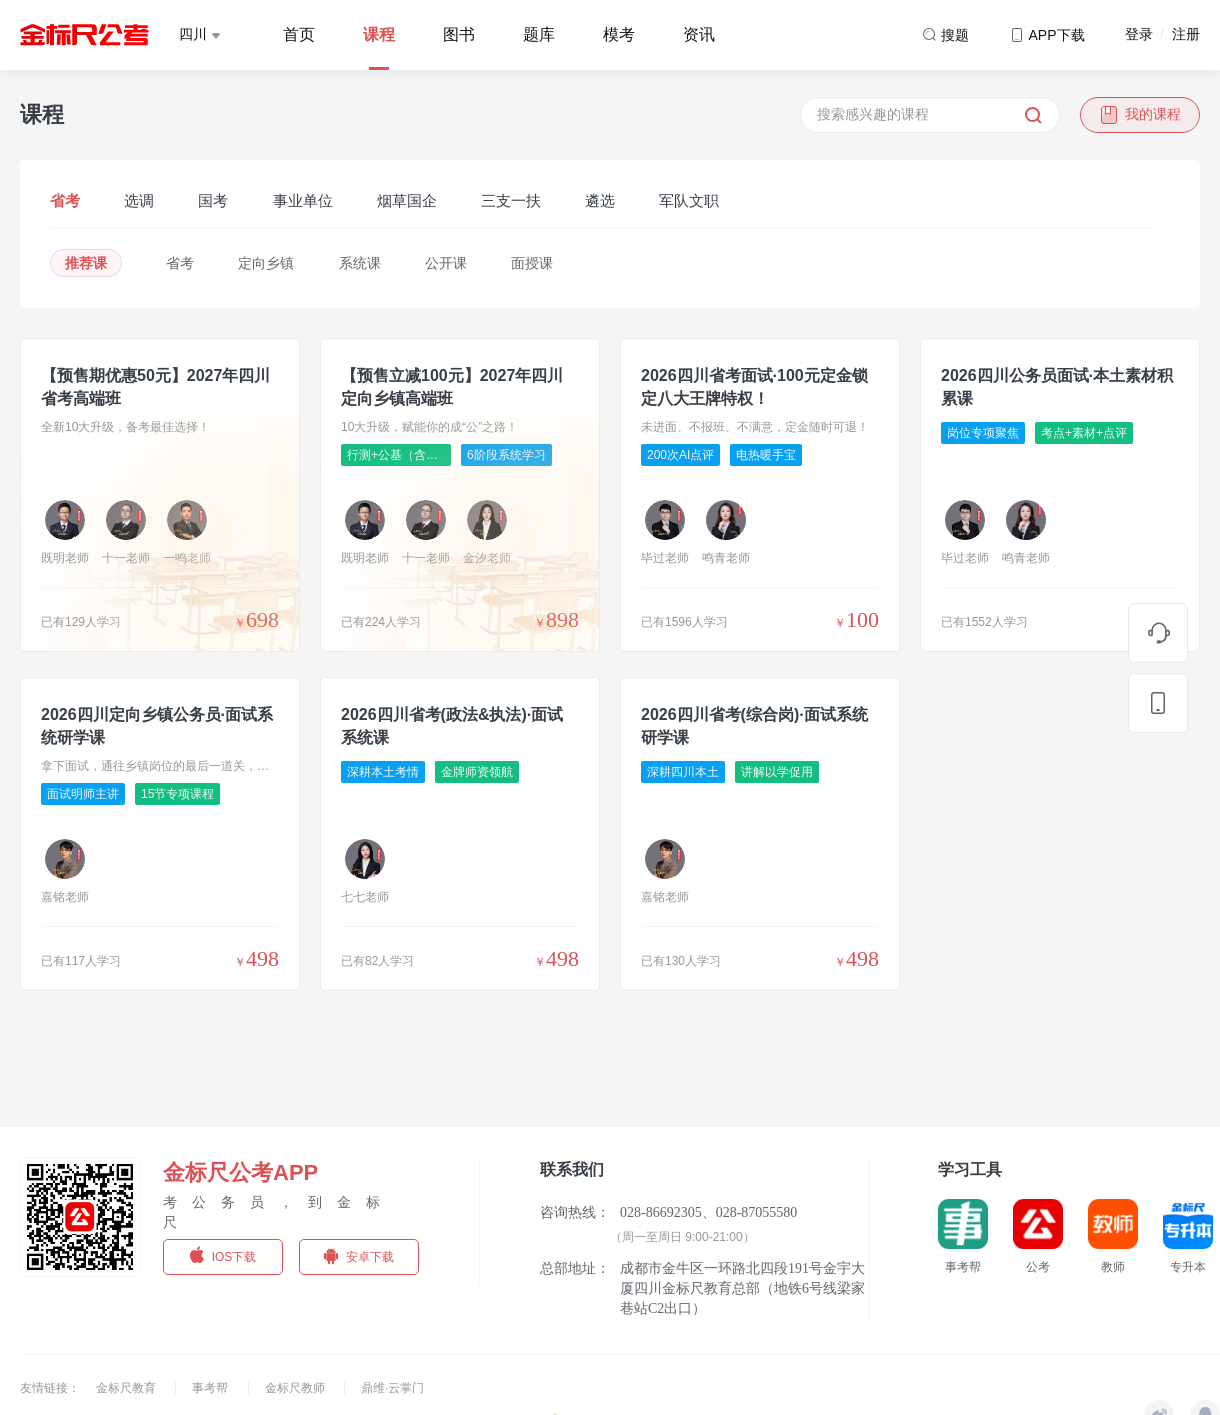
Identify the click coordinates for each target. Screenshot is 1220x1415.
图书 (459, 34)
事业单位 (303, 200)
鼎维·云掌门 (392, 1388)
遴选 (600, 200)
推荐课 (86, 263)
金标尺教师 (296, 1388)
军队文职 (689, 200)
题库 (539, 34)
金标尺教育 (127, 1388)
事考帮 (211, 1388)
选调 (139, 200)
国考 (213, 200)
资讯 (699, 34)
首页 (299, 34)
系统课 (360, 263)
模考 (619, 34)
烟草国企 (407, 200)
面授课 (532, 263)
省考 (65, 200)
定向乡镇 (266, 263)
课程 (379, 34)
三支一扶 (511, 200)
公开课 (446, 263)
